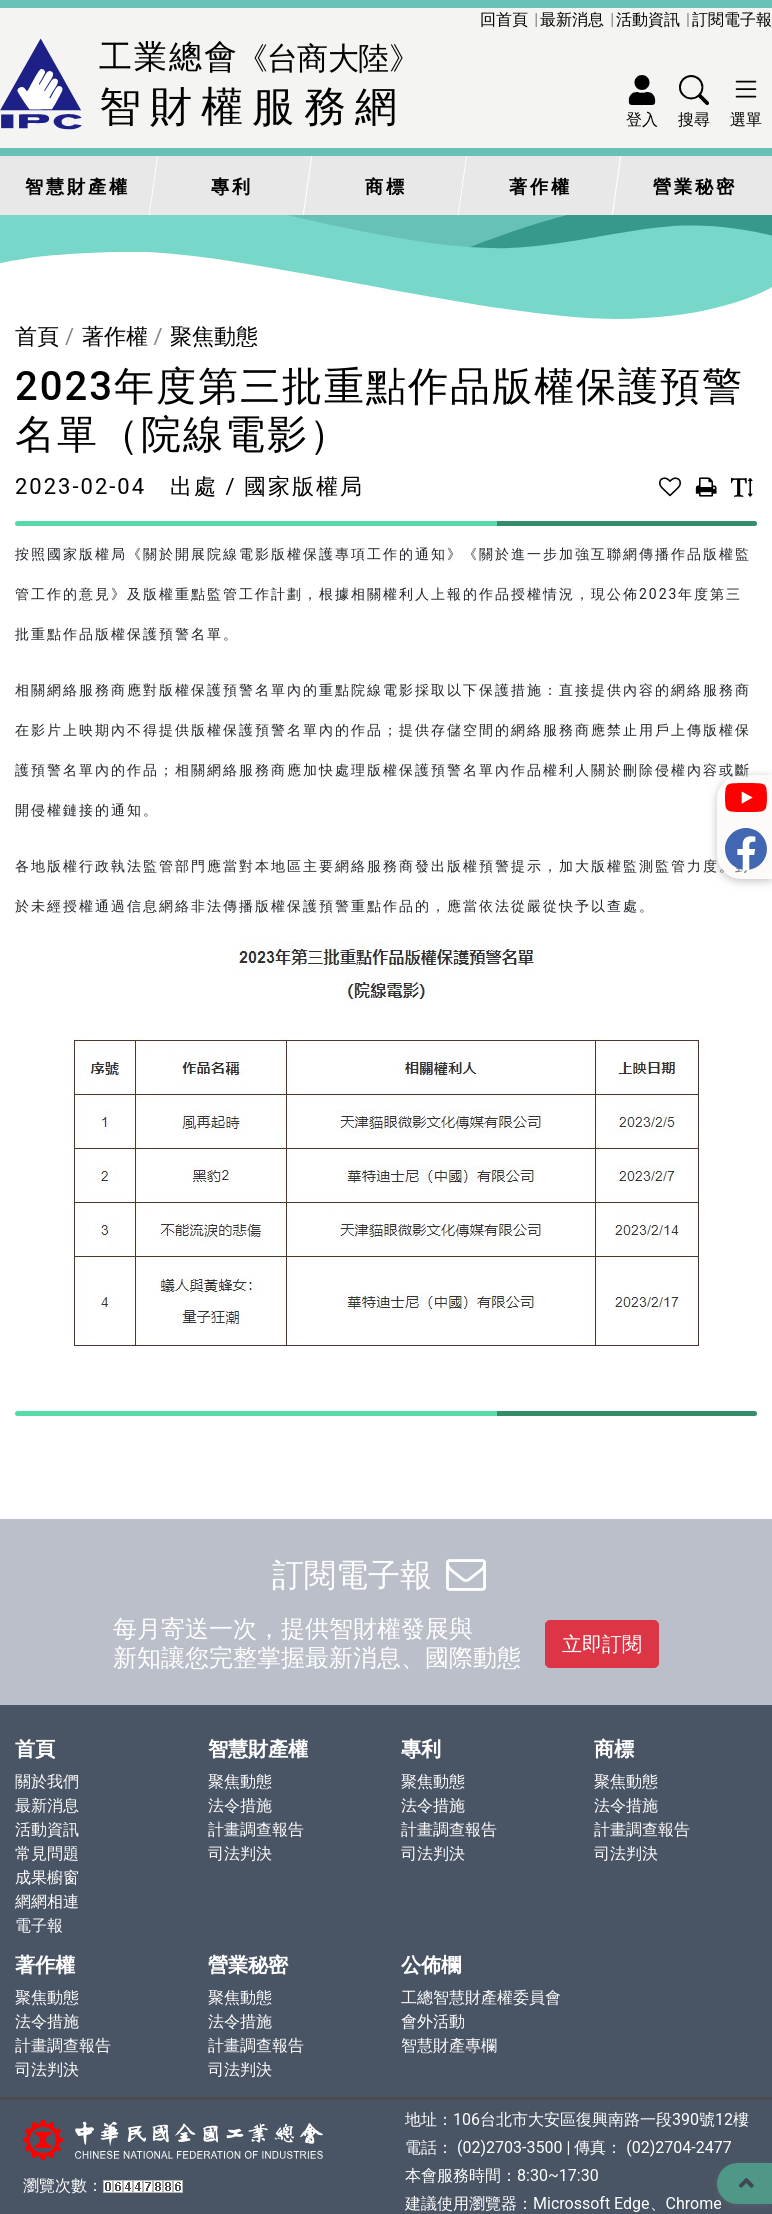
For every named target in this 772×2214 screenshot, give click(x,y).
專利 (232, 187)
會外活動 (433, 2021)
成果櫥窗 (47, 1877)
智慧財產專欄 (449, 2045)
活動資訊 (648, 19)
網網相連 (47, 1901)
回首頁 (504, 19)
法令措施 (240, 1805)
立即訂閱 (602, 1644)
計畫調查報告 (256, 1829)
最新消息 (572, 19)
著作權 (540, 187)
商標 (386, 187)
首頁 (37, 336)
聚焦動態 (214, 336)
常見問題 (47, 1853)
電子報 (39, 1925)
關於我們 (47, 1781)
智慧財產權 (77, 187)
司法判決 (240, 1853)
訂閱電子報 (732, 19)
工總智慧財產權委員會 (481, 1997)
